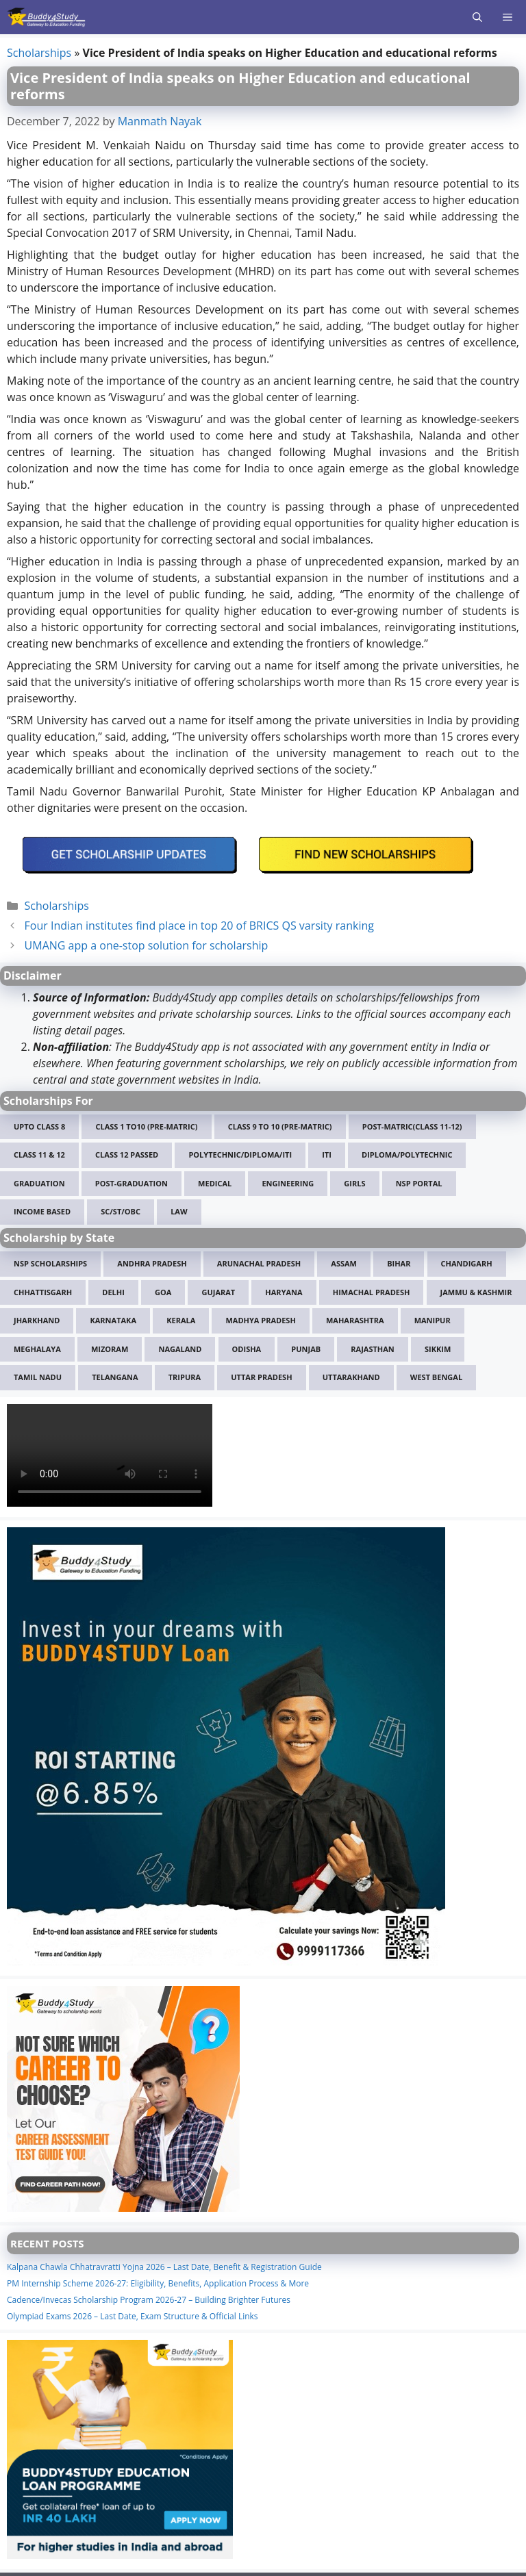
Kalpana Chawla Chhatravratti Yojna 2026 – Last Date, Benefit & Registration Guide (164, 2267)
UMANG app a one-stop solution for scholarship (146, 945)
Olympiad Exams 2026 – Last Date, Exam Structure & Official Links (132, 2316)
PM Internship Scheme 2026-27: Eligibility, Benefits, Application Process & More (158, 2283)
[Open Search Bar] (477, 17)
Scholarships (39, 52)
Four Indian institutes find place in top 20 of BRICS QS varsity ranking (199, 925)
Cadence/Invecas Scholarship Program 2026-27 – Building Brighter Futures (148, 2300)
